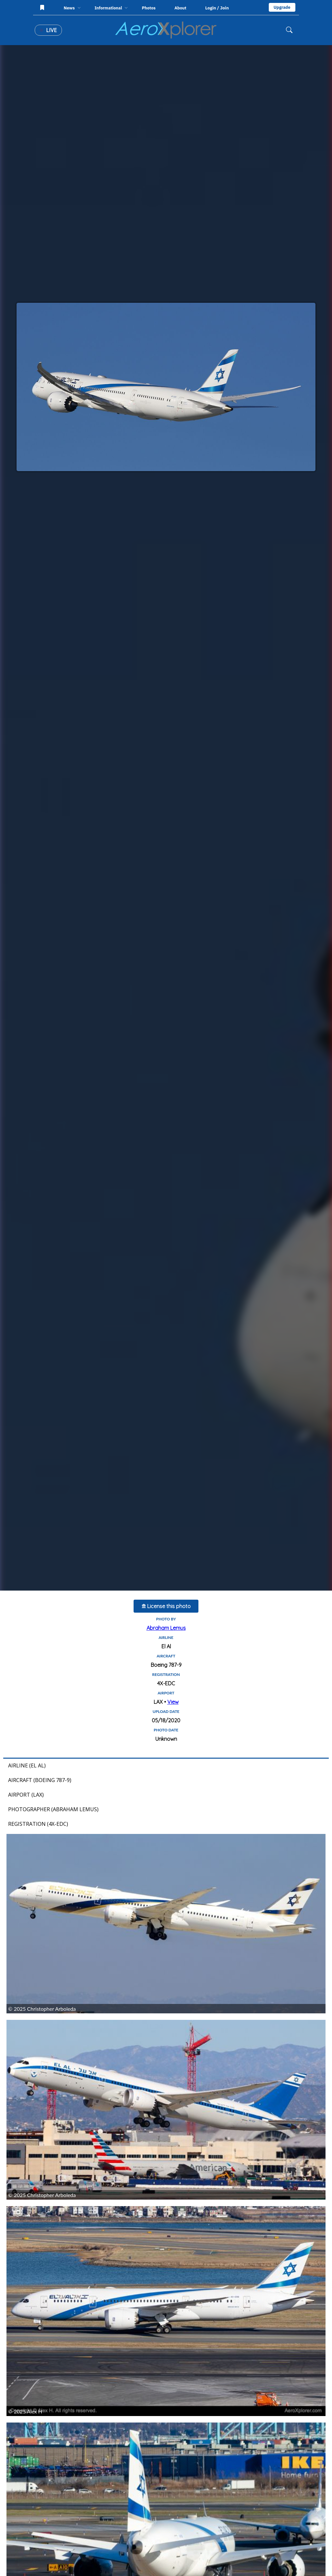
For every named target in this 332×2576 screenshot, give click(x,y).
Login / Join (217, 8)
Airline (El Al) (27, 1765)
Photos (149, 8)
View (173, 1702)
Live (48, 30)
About (180, 8)
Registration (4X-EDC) (38, 1823)
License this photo (166, 1606)
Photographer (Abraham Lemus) (53, 1809)
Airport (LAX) (26, 1794)
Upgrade (282, 7)
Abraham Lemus (166, 1628)
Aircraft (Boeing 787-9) (39, 1780)
